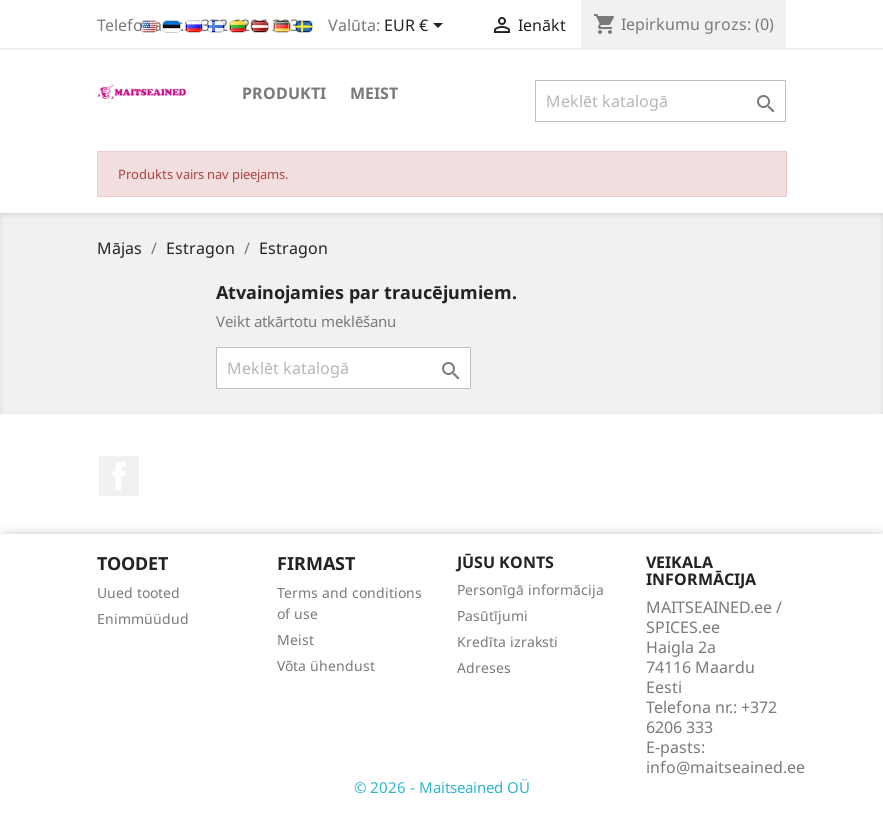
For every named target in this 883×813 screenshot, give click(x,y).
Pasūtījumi (492, 615)
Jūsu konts (505, 562)
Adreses (484, 667)
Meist (374, 93)
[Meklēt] (660, 101)
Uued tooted (138, 592)
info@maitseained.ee (725, 767)
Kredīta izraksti (507, 641)
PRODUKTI (284, 93)
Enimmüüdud (143, 618)
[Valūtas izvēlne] (417, 27)
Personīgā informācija (530, 589)
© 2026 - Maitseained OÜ (442, 787)
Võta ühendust (326, 665)
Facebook (119, 476)
